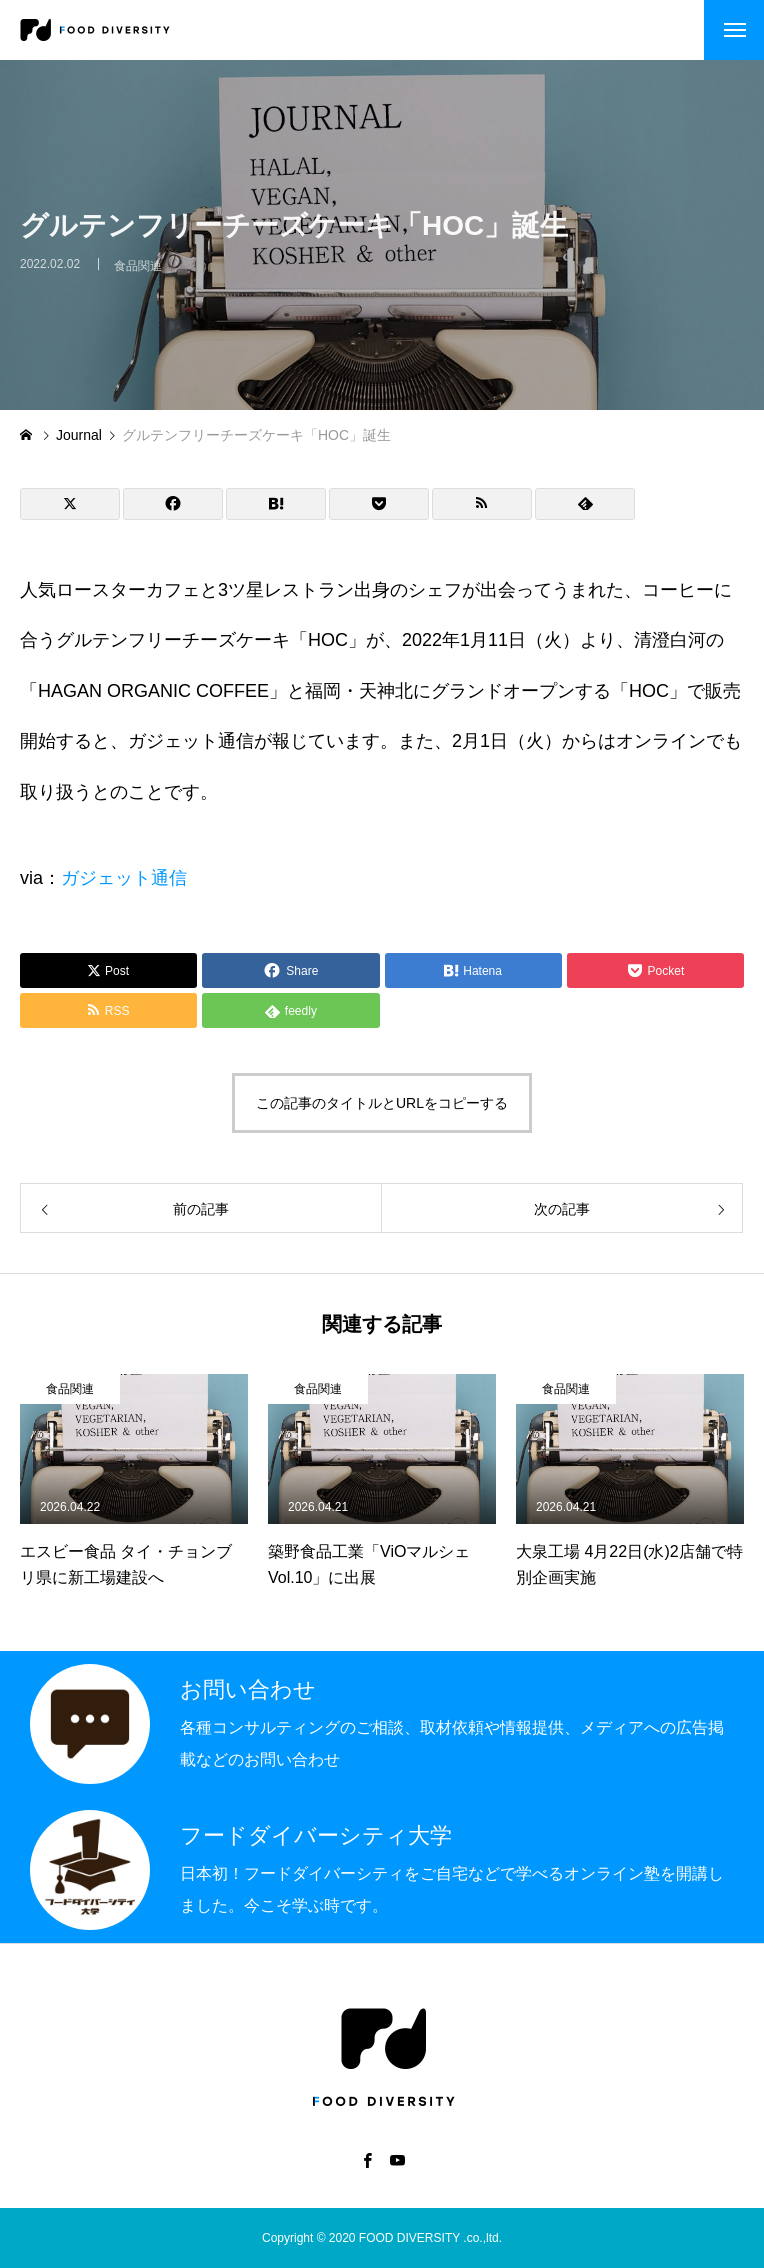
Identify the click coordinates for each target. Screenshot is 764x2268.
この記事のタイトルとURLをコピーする (382, 1103)
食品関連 (138, 275)
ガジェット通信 (124, 878)
